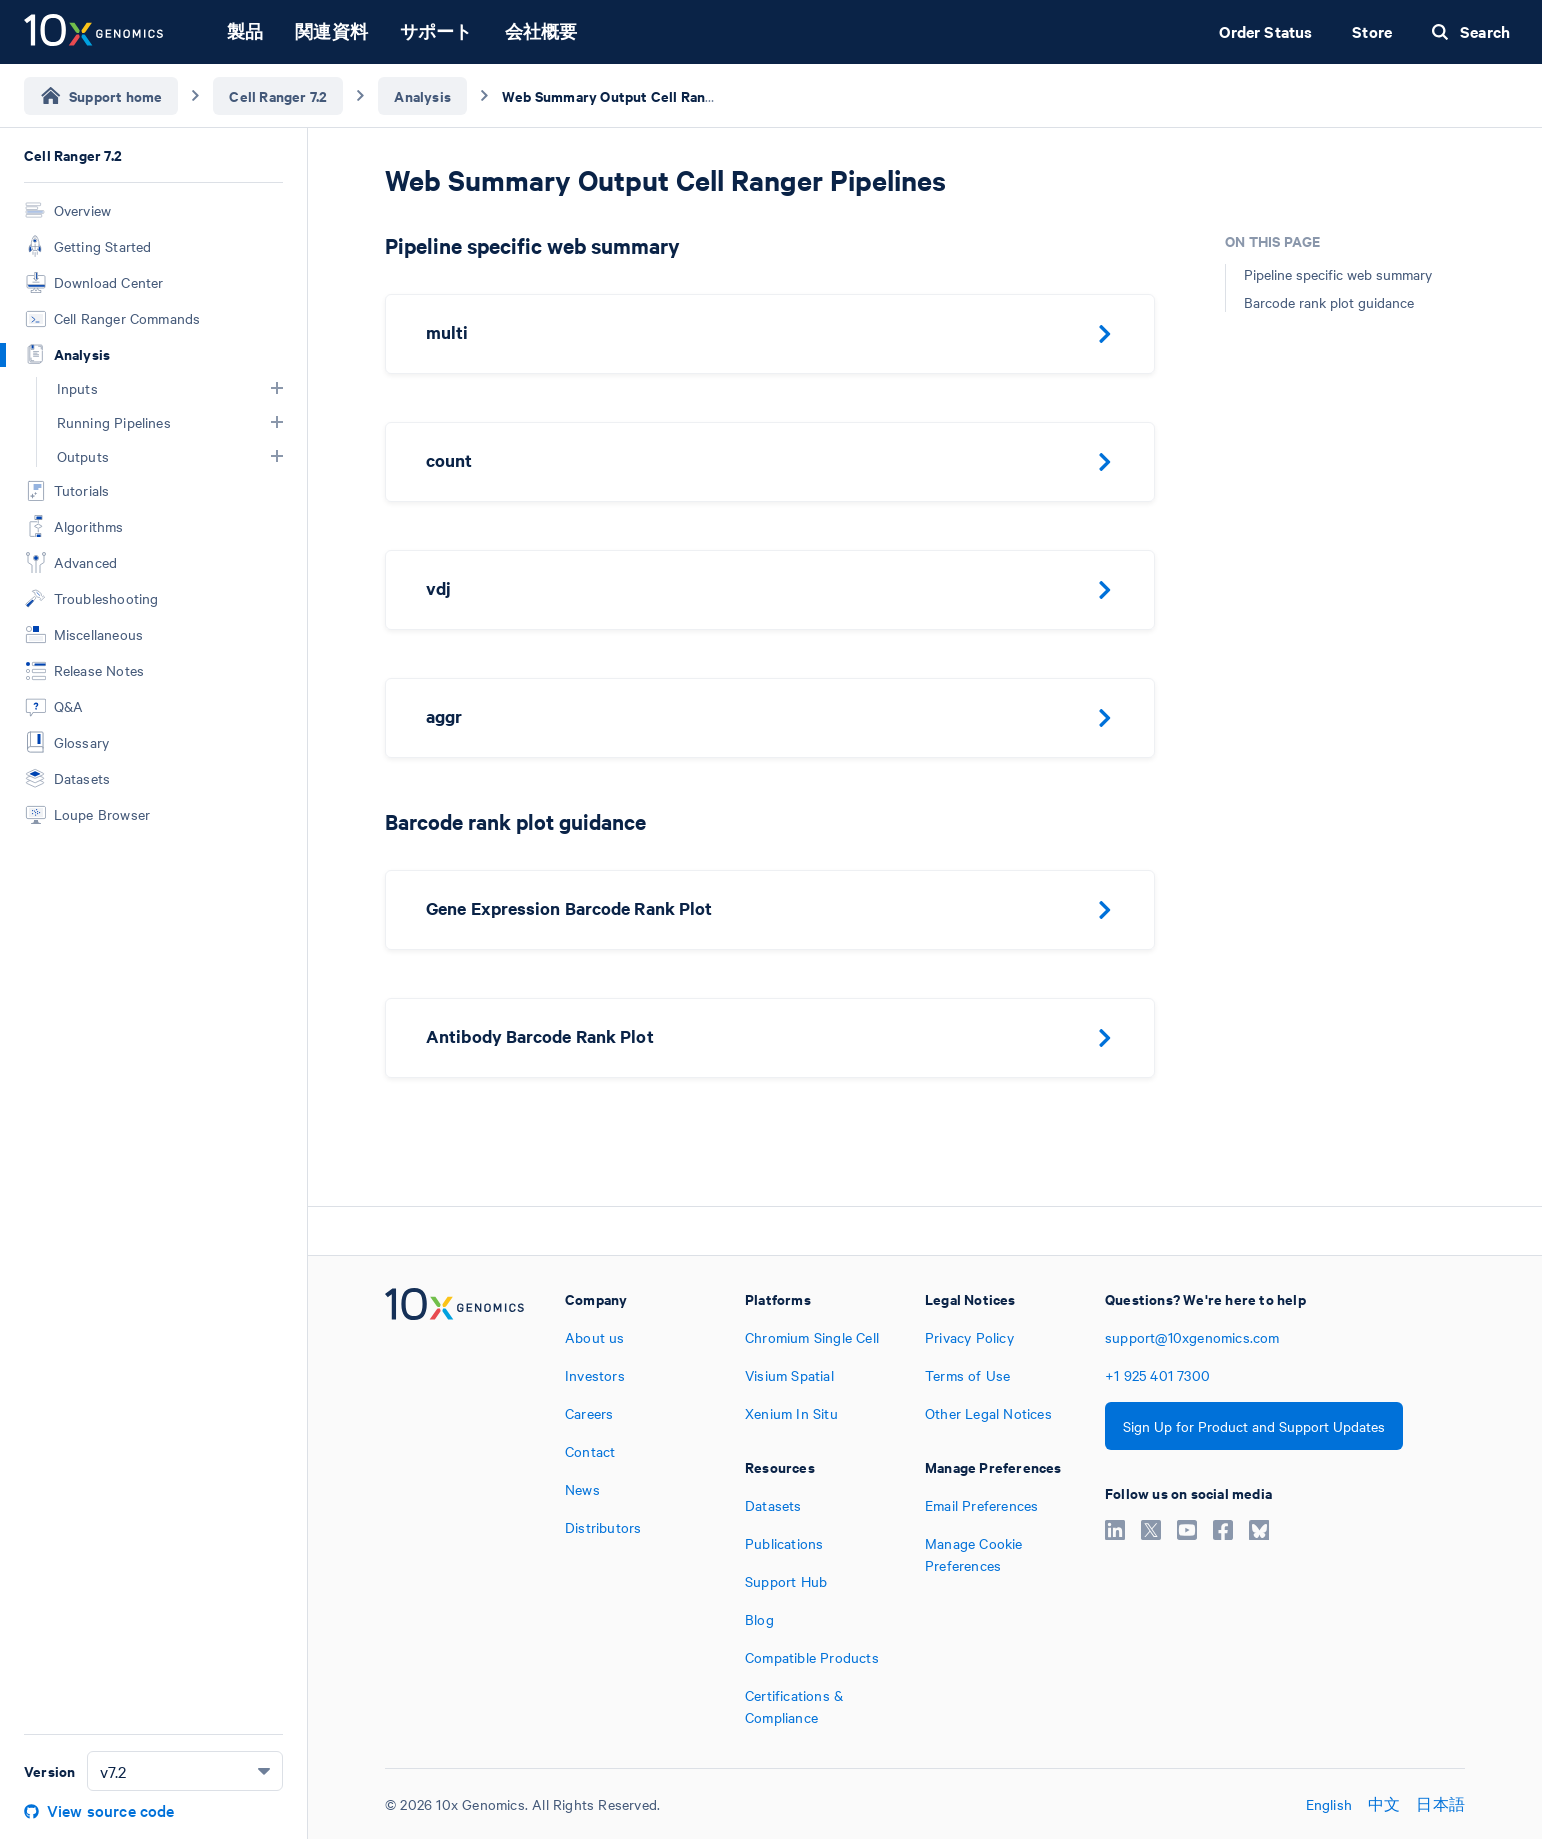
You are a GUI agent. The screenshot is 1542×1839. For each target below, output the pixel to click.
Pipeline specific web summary (1338, 274)
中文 (1384, 1804)
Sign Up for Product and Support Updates (1254, 1426)
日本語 (1440, 1804)
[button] (277, 388)
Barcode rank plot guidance (1329, 302)
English (1329, 1804)
